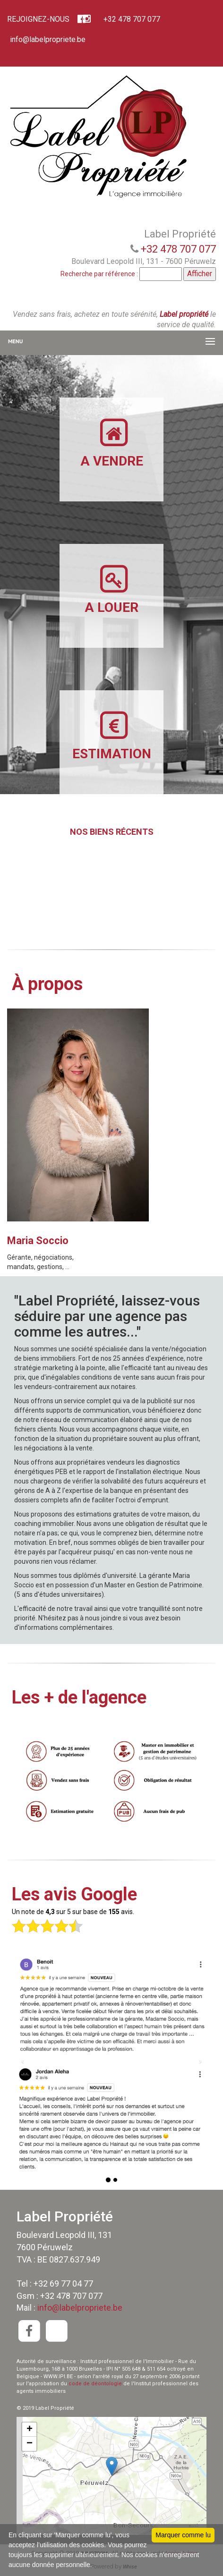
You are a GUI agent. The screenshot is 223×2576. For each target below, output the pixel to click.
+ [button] (29, 2430)
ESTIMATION (111, 735)
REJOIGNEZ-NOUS (38, 19)
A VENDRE (111, 442)
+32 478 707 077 (131, 19)
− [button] (29, 2444)
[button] (22, 2060)
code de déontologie (95, 2384)
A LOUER (111, 589)
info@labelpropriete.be (47, 39)
